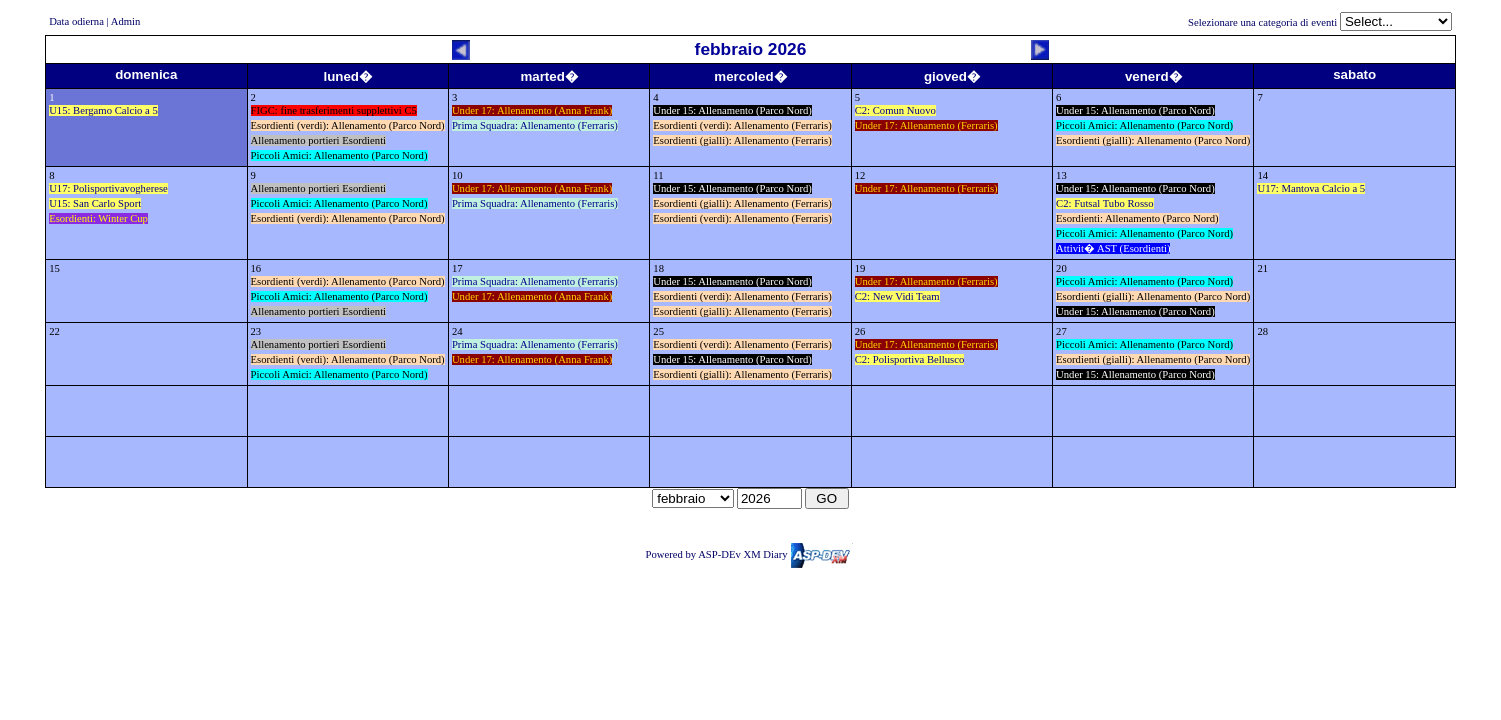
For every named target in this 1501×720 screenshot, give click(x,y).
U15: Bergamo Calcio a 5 (103, 110)
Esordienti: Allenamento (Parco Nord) (1137, 218)
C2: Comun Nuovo (895, 110)
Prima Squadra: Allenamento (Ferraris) (535, 125)
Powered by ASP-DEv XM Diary (748, 554)
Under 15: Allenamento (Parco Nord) (732, 110)
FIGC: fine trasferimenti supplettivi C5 (334, 110)
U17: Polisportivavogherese (108, 188)
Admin (126, 21)
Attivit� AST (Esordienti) (1113, 248)
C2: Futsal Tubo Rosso (1104, 203)
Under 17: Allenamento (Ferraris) (926, 125)
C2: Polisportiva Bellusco (910, 359)
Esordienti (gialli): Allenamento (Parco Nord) (1153, 140)
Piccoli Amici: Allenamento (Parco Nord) (339, 155)
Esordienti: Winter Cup (98, 218)
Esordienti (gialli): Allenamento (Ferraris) (742, 140)
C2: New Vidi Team (897, 296)
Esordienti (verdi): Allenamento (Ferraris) (742, 125)
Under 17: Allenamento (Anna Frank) (532, 110)
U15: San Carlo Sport (95, 203)
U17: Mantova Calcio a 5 (1311, 188)
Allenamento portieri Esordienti (319, 140)
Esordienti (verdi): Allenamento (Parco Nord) (348, 125)
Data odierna (76, 21)
